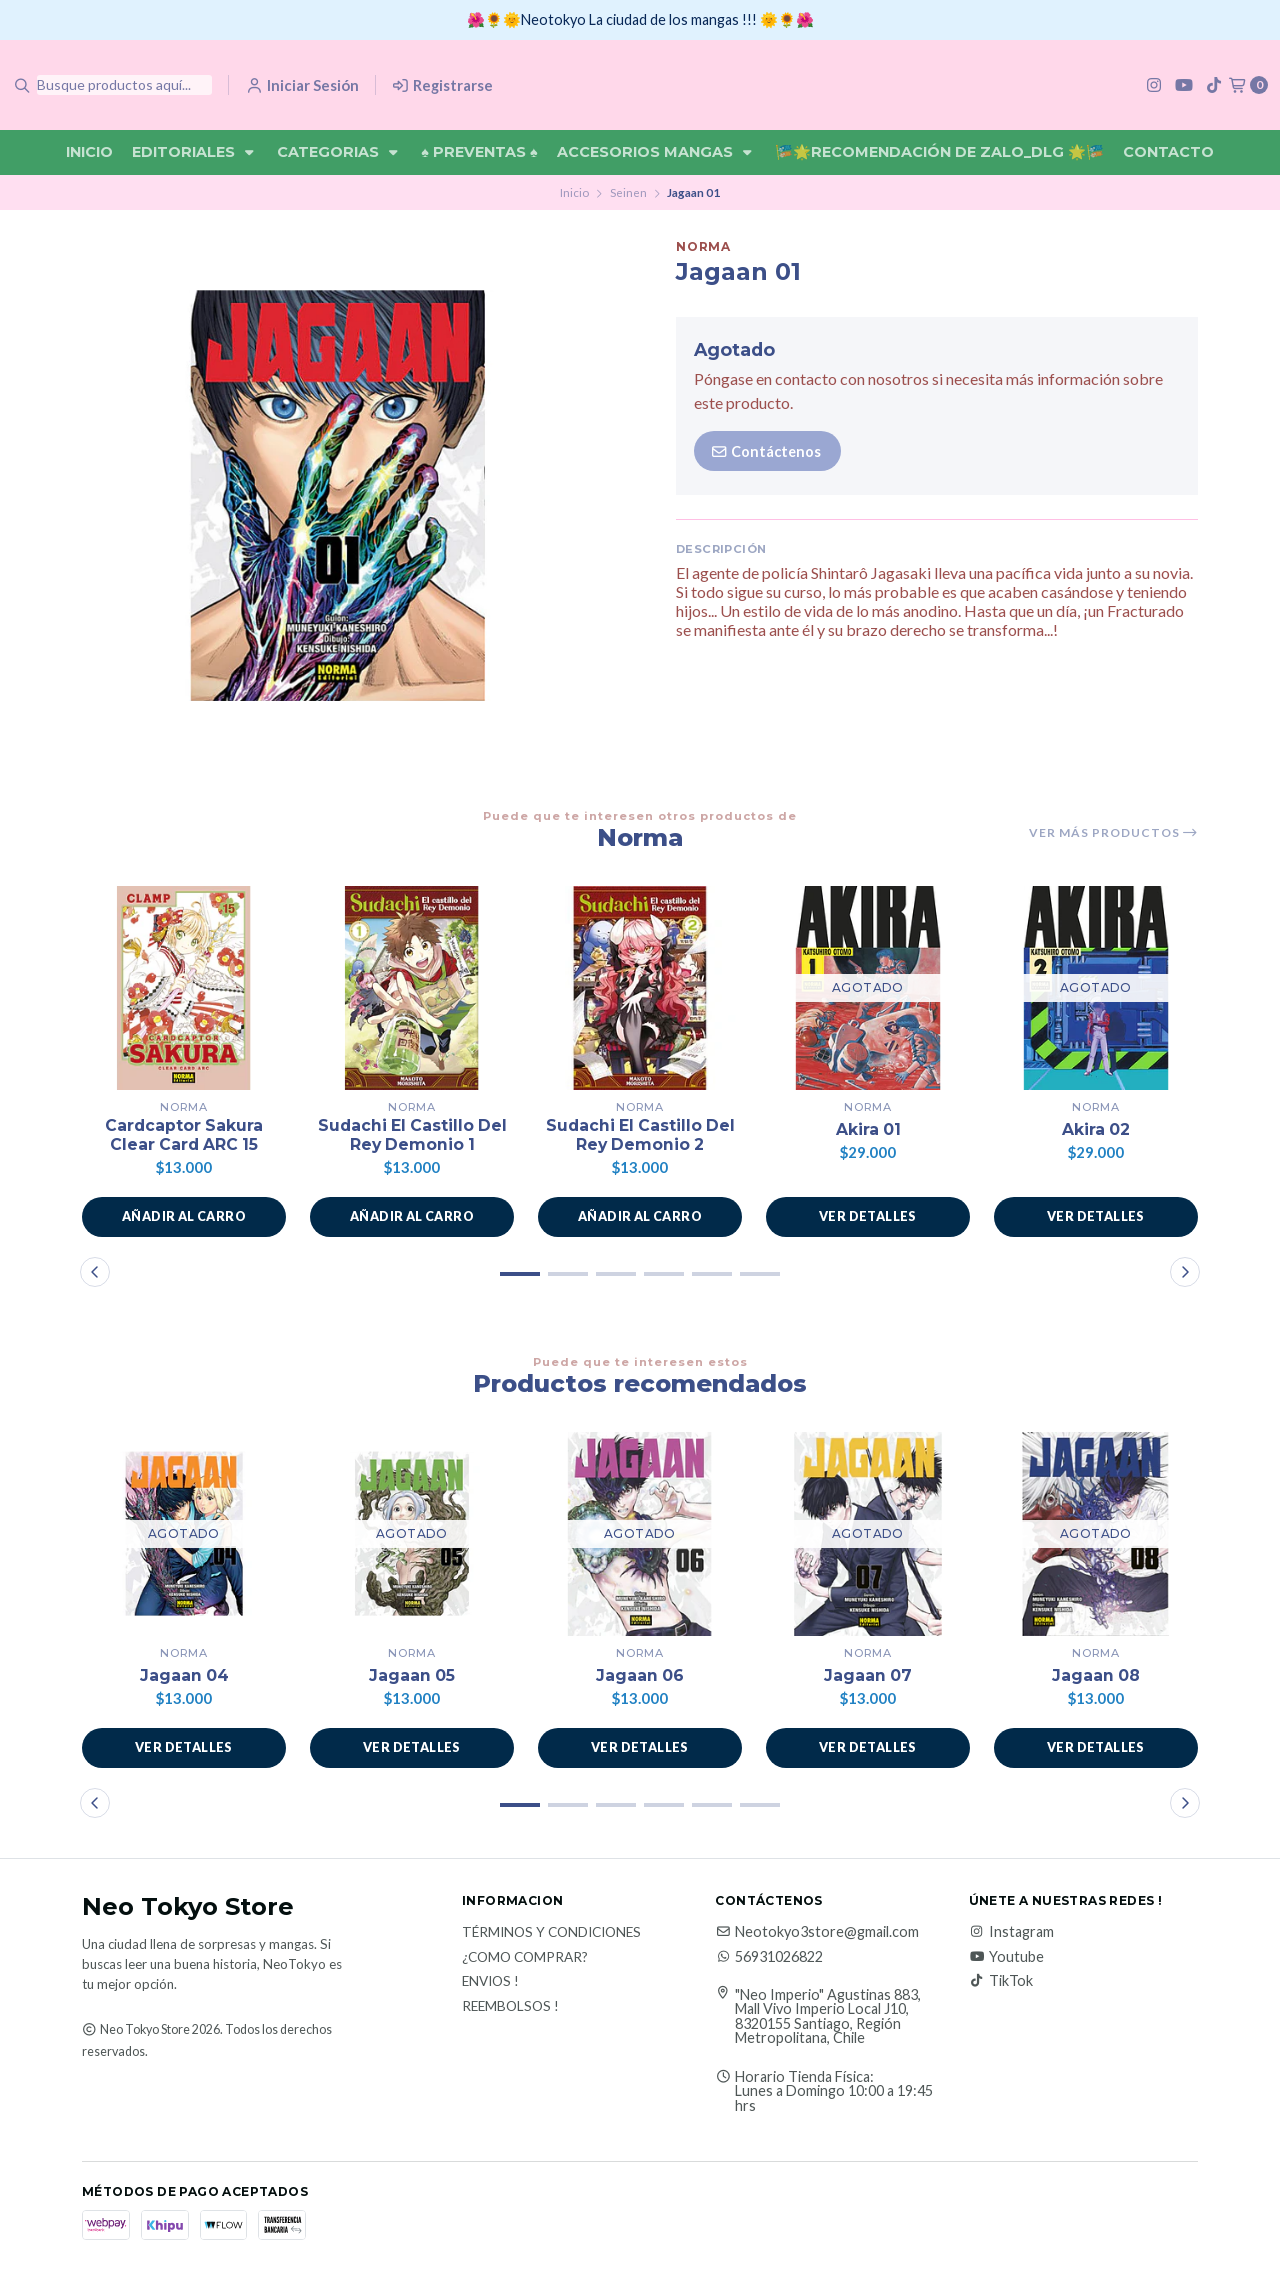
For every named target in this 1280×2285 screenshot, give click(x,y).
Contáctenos (765, 451)
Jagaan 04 (184, 1677)
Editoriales (195, 152)
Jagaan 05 (412, 1677)
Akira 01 (868, 1129)
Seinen (628, 192)
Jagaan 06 (640, 1677)
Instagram (1011, 1934)
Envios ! (490, 1984)
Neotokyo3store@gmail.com (817, 1934)
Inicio (89, 152)
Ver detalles (868, 1218)
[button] (184, 1218)
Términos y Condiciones (551, 1935)
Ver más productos (1113, 833)
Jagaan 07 (868, 1677)
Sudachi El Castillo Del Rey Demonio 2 (640, 1136)
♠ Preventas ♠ (479, 152)
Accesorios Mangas (656, 152)
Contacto (1168, 152)
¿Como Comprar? (525, 1959)
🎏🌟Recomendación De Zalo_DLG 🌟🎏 (939, 152)
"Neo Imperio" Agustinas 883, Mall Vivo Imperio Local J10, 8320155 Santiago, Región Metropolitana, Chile (828, 2018)
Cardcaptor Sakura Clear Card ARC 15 (184, 1136)
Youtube (1006, 1958)
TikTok (1001, 1982)
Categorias (339, 152)
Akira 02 (1096, 1129)
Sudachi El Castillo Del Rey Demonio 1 (412, 1136)
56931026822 (769, 1958)
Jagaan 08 (1096, 1677)
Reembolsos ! (510, 2008)
